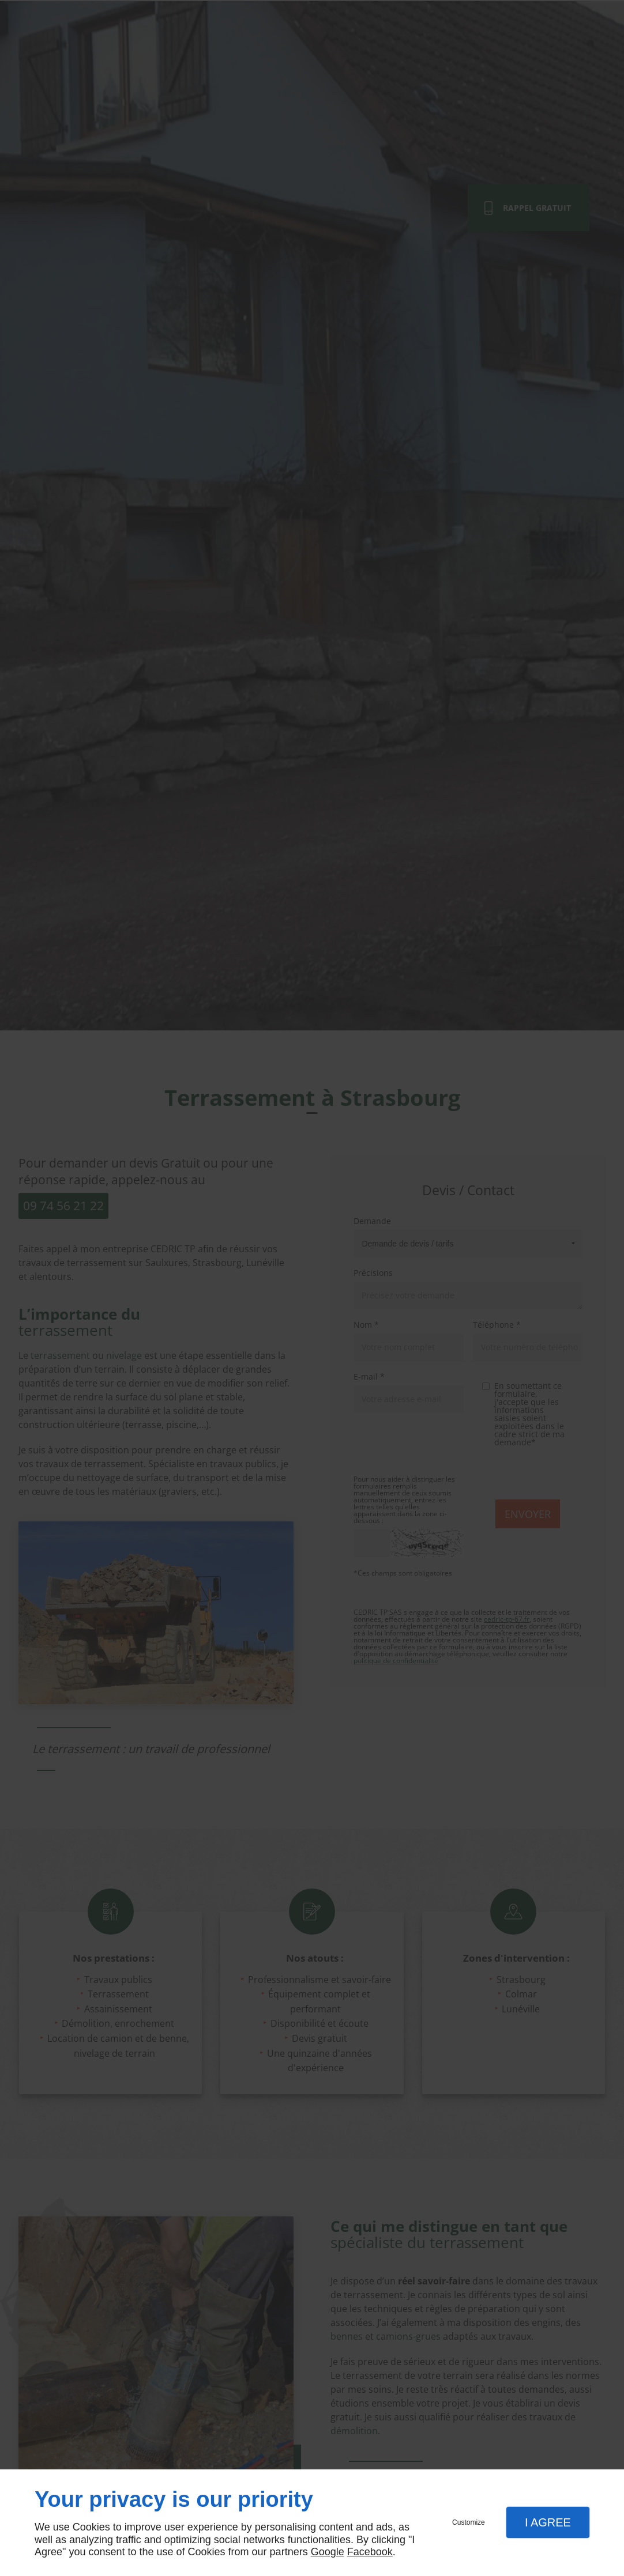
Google (327, 2552)
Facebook (370, 2552)
